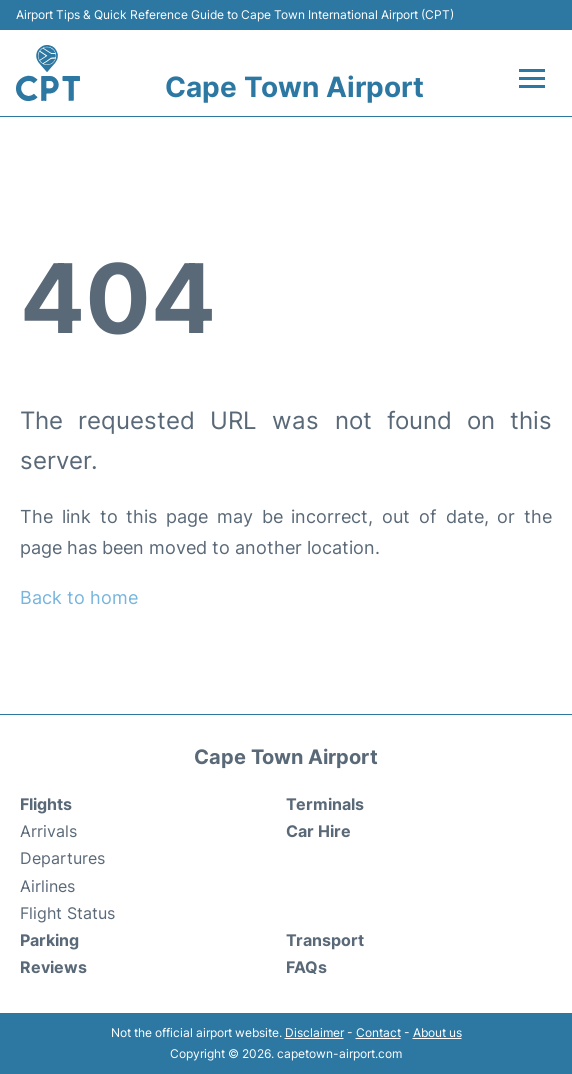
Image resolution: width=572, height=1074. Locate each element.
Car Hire (318, 831)
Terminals (325, 804)
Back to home (79, 597)
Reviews (53, 967)
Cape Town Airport (294, 87)
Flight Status (67, 913)
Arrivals (48, 831)
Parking (49, 940)
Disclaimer (314, 1032)
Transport (325, 940)
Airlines (47, 886)
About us (437, 1032)
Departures (62, 858)
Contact (378, 1032)
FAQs (306, 967)
